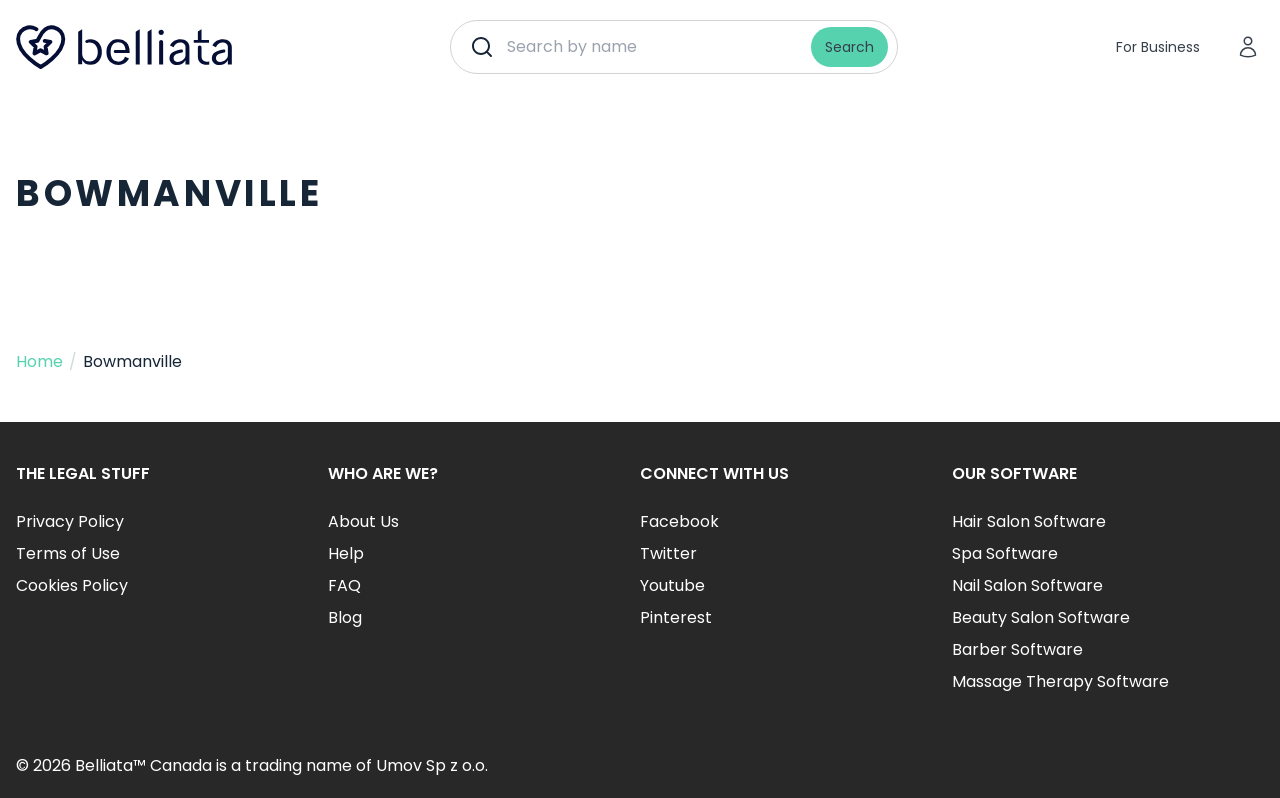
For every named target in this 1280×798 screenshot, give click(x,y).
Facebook (679, 521)
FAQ (344, 585)
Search (849, 47)
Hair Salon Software (1029, 521)
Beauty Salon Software (1041, 617)
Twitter (668, 553)
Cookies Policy (72, 585)
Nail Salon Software (1027, 585)
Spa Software (1005, 553)
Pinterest (676, 617)
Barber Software (1017, 649)
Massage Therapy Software (1060, 681)
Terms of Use (68, 553)
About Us (363, 521)
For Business (1158, 47)
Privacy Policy (70, 521)
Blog (345, 617)
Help (346, 553)
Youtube (672, 585)
